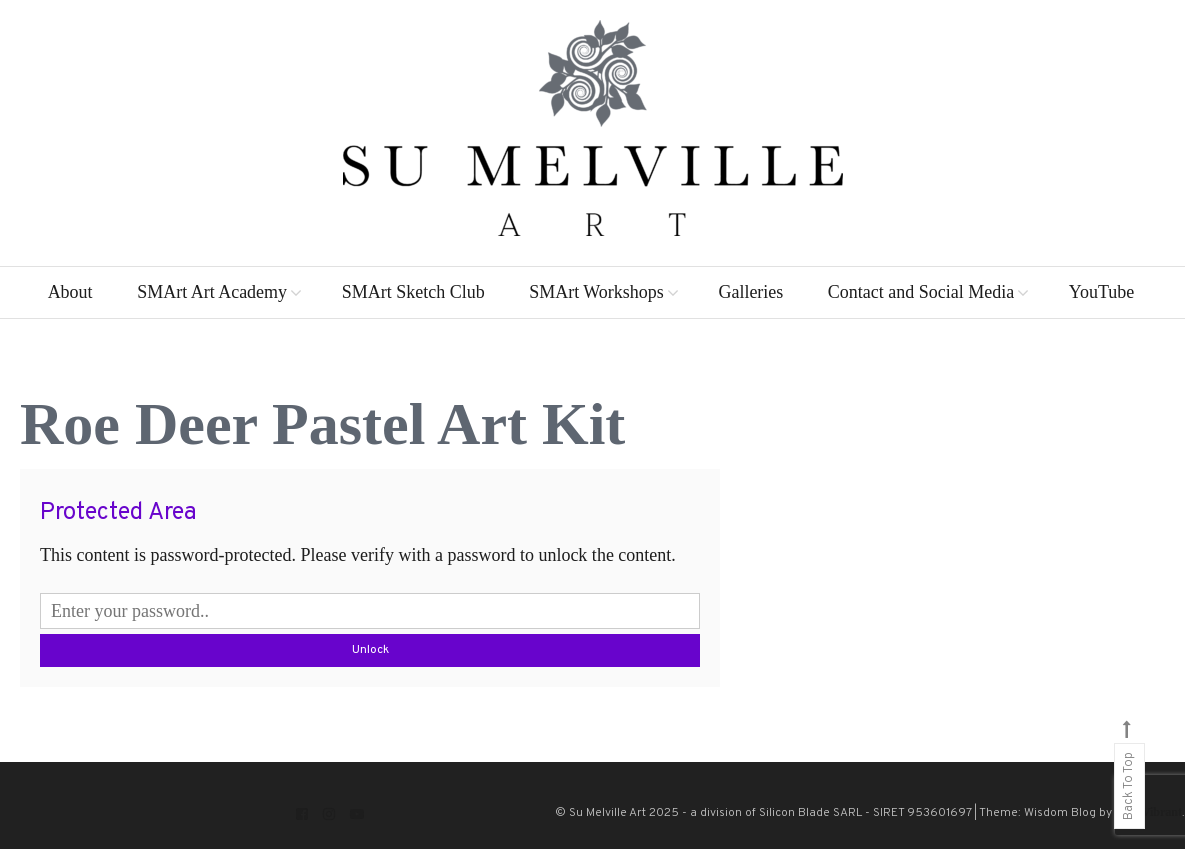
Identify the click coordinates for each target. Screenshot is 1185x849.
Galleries (750, 292)
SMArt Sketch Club (413, 292)
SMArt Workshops (596, 292)
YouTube (1102, 292)
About (70, 292)
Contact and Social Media (921, 292)
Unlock (370, 650)
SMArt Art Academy (212, 292)
